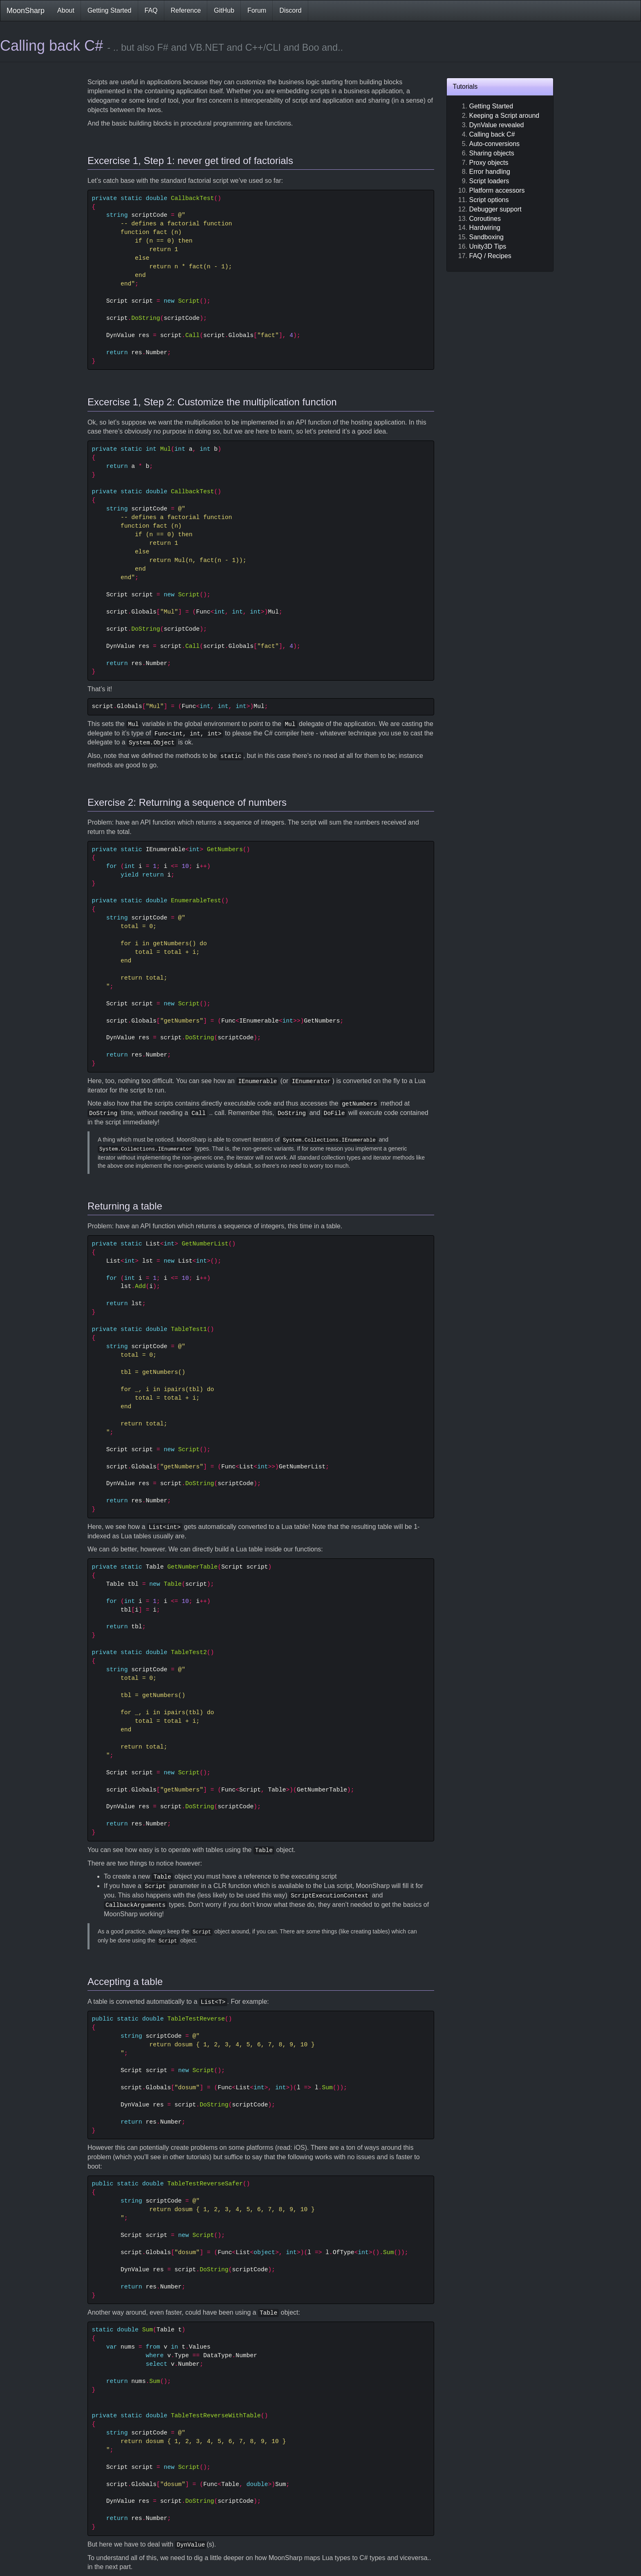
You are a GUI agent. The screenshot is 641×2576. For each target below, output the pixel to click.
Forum (256, 10)
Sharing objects (491, 153)
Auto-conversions (494, 143)
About (65, 10)
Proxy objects (489, 162)
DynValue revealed (496, 124)
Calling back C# (492, 134)
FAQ (151, 10)
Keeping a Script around (504, 115)
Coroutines (485, 218)
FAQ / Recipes (490, 255)
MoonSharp (26, 11)
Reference (186, 10)
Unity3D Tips (488, 246)
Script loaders (489, 181)
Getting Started (109, 10)
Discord (290, 10)
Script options (489, 199)
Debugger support (495, 209)
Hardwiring (484, 227)
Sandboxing (486, 237)
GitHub (224, 10)
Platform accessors (497, 190)
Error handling (490, 171)
